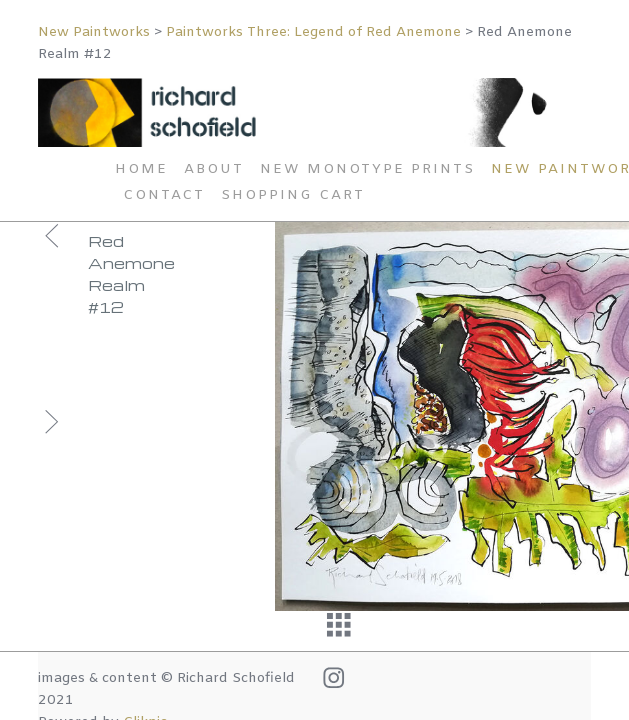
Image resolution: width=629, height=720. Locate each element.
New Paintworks (94, 32)
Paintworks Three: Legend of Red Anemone (313, 32)
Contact (164, 195)
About (214, 169)
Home (141, 169)
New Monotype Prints (367, 169)
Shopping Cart (293, 195)
